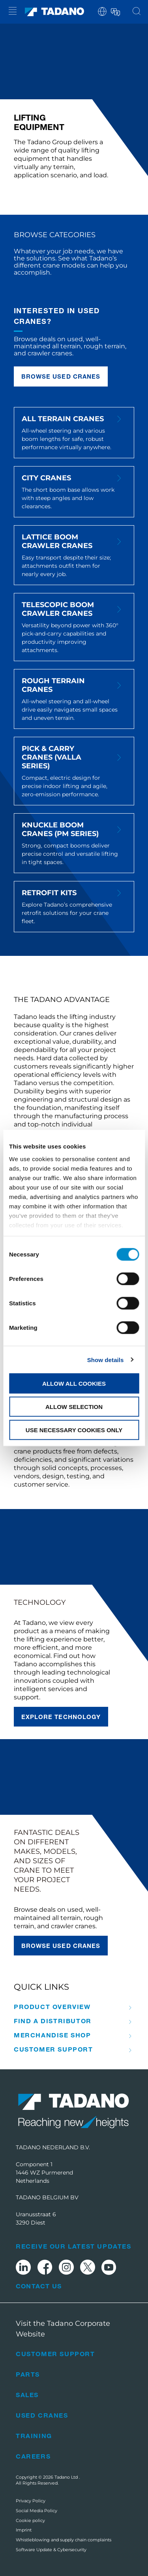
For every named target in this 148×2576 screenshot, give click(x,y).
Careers (33, 2456)
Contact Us (39, 2286)
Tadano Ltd (66, 2477)
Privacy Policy (30, 2501)
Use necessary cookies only (74, 1429)
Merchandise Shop (52, 2035)
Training (34, 2435)
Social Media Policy (36, 2510)
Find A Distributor (53, 2020)
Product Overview (52, 2006)
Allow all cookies (74, 1383)
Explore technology (61, 1716)
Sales (27, 2394)
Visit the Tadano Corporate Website (63, 2328)
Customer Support (53, 2049)
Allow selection (74, 1406)
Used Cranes (42, 2415)
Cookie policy (30, 2520)
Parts (28, 2374)
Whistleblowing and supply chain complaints (63, 2540)
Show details (105, 1359)
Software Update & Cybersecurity (51, 2549)
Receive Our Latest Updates (73, 2246)
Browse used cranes (60, 376)
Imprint (24, 2530)
